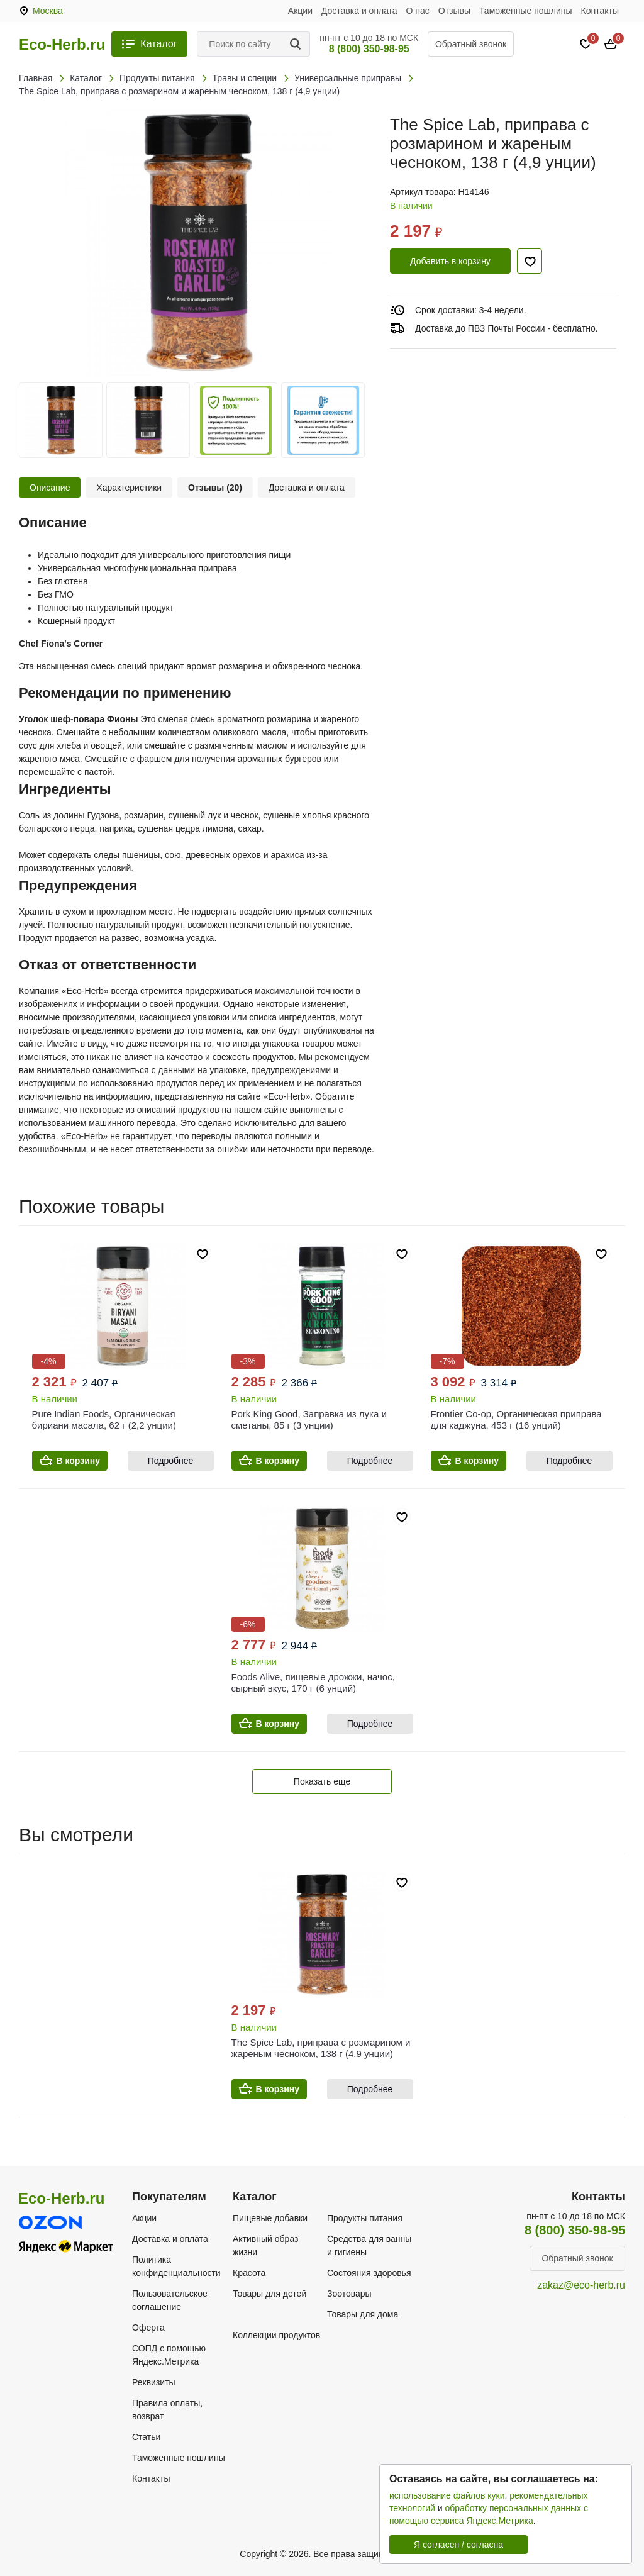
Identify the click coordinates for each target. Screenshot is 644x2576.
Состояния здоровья (369, 2273)
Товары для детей (269, 2294)
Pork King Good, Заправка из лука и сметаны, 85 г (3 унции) (309, 1419)
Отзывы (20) (215, 487)
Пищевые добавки (270, 2218)
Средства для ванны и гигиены (369, 2245)
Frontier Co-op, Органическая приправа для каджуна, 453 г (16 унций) (516, 1419)
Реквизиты (153, 2382)
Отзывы (454, 11)
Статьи (146, 2437)
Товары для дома (362, 2314)
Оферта (148, 2327)
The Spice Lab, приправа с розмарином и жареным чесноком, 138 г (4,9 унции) (321, 2048)
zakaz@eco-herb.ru (581, 2285)
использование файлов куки (446, 2495)
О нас (418, 11)
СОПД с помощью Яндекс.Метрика (169, 2355)
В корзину (79, 1461)
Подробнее (171, 1461)
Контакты (600, 11)
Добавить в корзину (450, 261)
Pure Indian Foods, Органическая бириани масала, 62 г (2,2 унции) (104, 1419)
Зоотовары (349, 2294)
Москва (48, 11)
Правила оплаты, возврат (167, 2409)
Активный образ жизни (265, 2245)
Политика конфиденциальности (176, 2266)
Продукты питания (364, 2218)
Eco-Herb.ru (62, 44)
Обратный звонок (470, 44)
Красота (249, 2273)
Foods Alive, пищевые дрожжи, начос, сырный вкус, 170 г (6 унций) (313, 1682)
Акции (300, 11)
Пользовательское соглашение (170, 2300)
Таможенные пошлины (525, 11)
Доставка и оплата (359, 11)
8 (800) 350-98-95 (369, 48)
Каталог (158, 43)
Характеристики (129, 487)
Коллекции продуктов (276, 2335)
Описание (50, 487)
